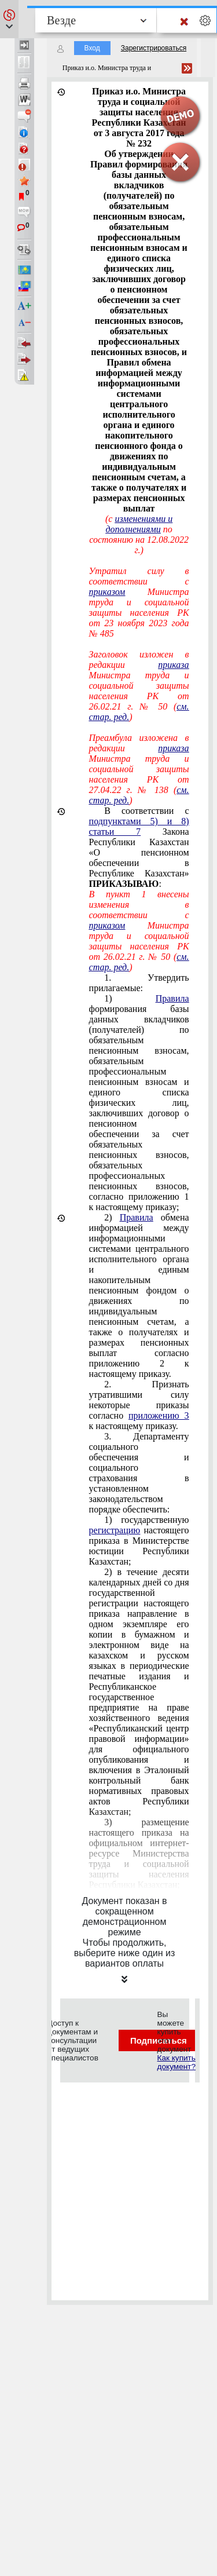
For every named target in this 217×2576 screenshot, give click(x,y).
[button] (9, 19)
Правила (172, 998)
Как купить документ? (176, 2062)
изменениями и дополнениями (138, 524)
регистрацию (115, 1530)
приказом (107, 592)
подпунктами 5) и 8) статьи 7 (139, 826)
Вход (92, 48)
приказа (173, 665)
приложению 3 (158, 1415)
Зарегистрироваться (153, 48)
